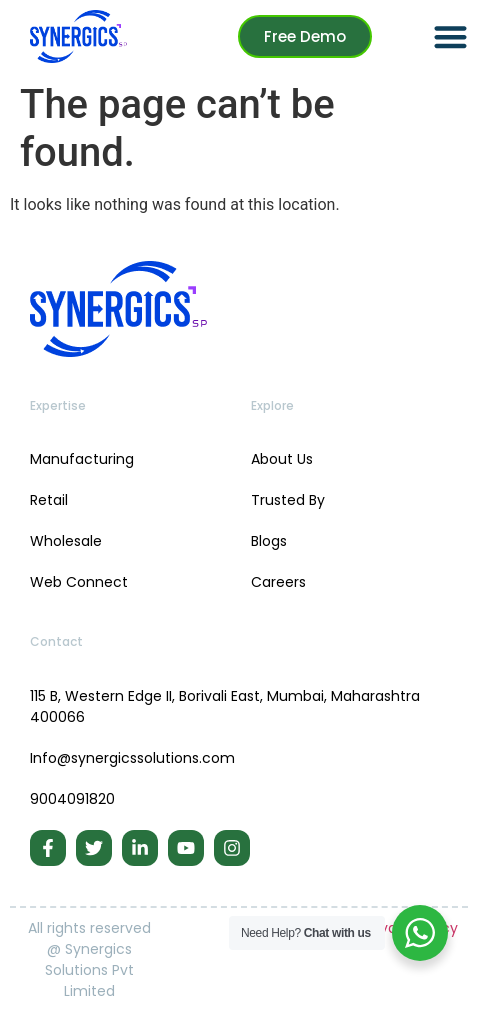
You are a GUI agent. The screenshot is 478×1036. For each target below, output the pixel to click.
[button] (450, 36)
